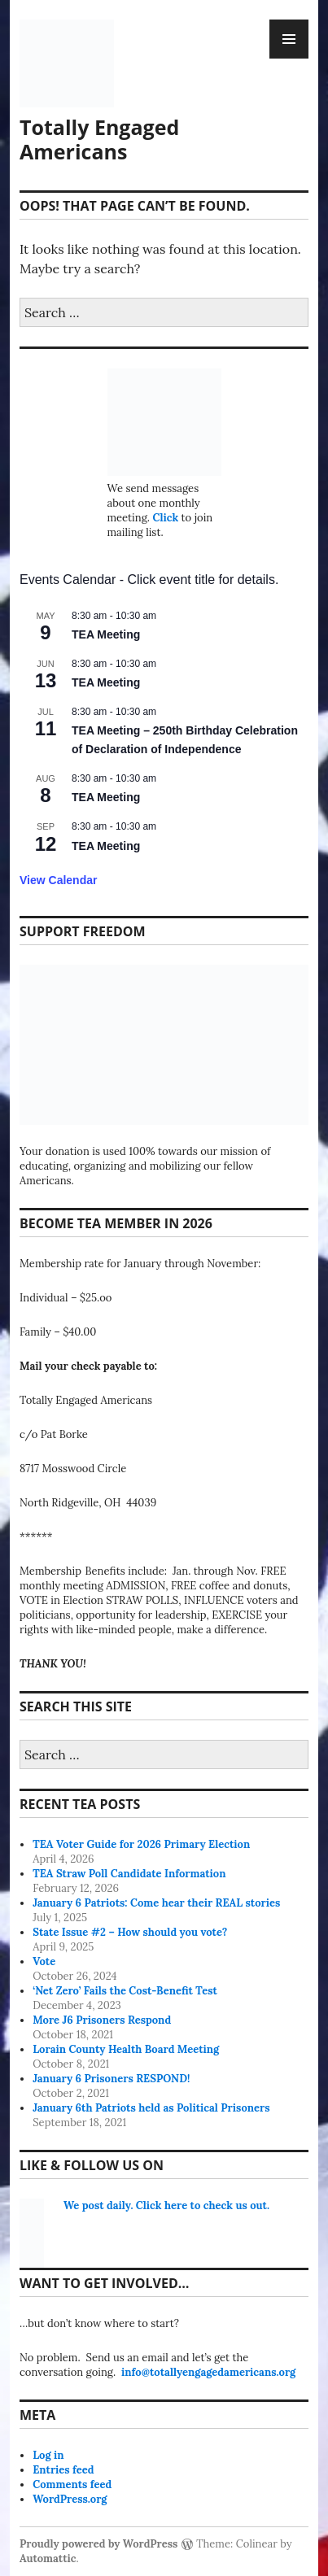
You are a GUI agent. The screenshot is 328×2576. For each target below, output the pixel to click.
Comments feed (72, 2484)
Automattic (48, 2558)
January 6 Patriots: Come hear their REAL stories (156, 1903)
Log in (48, 2455)
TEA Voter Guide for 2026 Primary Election (141, 1844)
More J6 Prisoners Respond (102, 2020)
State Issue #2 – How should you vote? (130, 1932)
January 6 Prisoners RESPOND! (111, 2079)
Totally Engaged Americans (99, 139)
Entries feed (63, 2470)
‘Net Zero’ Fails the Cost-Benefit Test (125, 1991)
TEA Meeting (106, 634)
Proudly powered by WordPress (98, 2544)
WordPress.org (70, 2499)
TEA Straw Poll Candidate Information (129, 1874)
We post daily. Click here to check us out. (166, 2205)
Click (165, 518)
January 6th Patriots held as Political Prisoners (151, 2108)
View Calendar (58, 880)
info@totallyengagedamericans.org (208, 2372)
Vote (44, 1961)
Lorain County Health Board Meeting (126, 2049)
